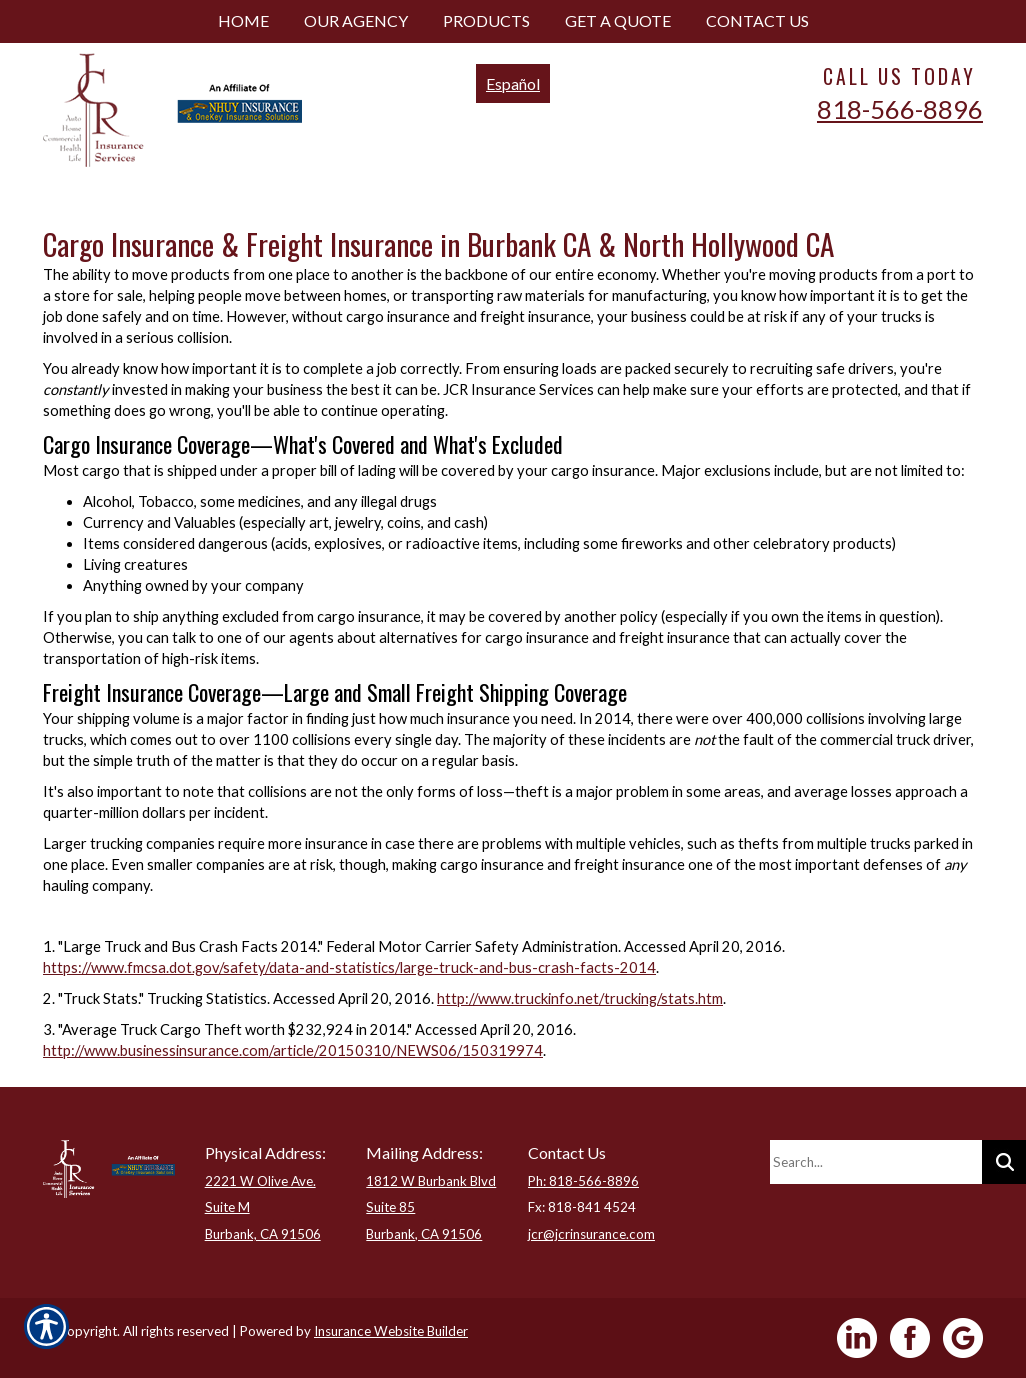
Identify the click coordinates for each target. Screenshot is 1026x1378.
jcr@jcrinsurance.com (591, 1234)
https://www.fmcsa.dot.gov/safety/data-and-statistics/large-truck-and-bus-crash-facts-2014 (349, 967)
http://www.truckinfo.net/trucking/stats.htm (580, 998)
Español (513, 83)
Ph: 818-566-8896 (583, 1181)
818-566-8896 (900, 109)
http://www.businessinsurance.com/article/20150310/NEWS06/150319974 (293, 1050)
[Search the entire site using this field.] (876, 1162)
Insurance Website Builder (391, 1331)
